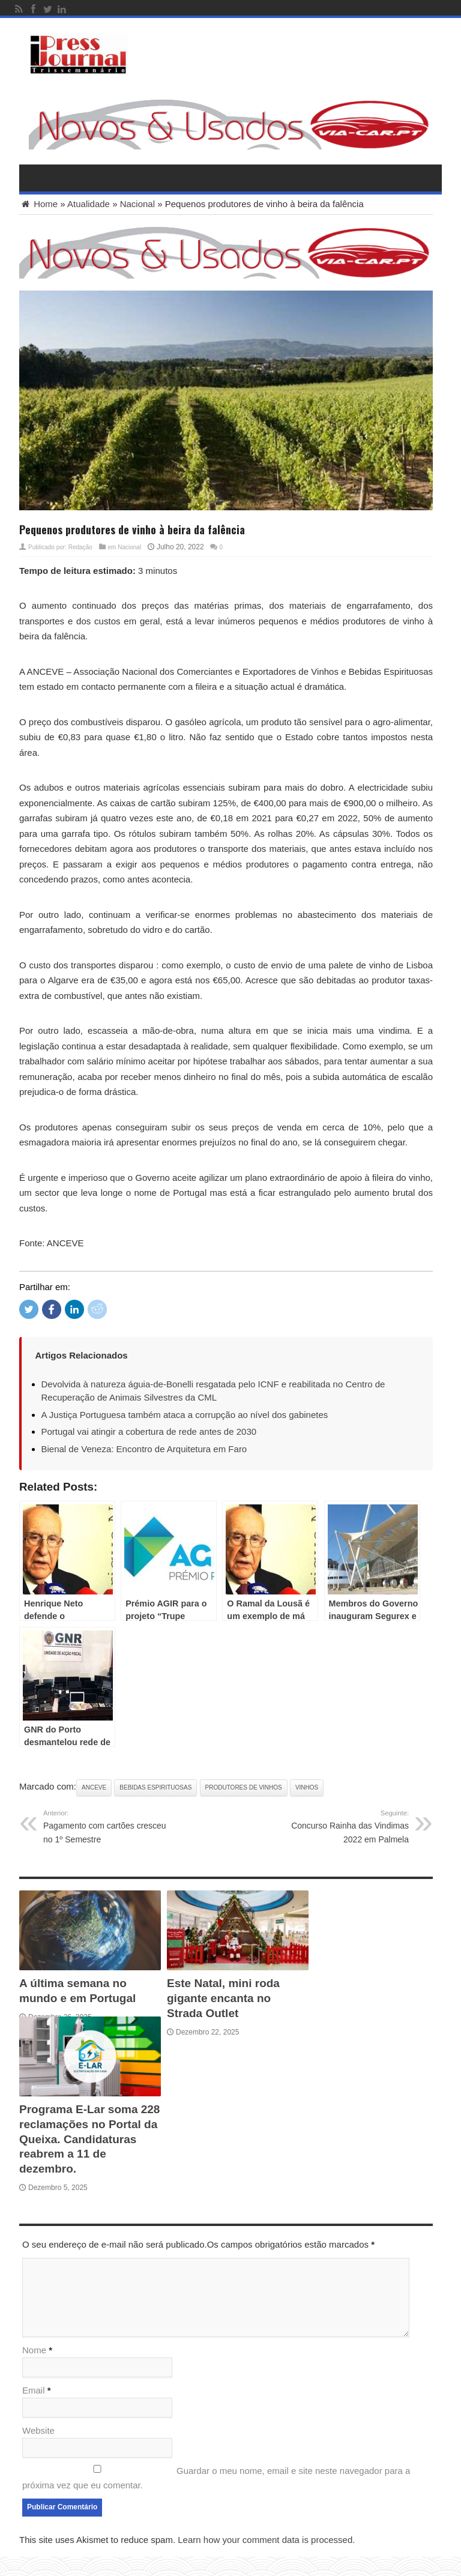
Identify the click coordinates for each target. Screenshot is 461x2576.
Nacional (137, 204)
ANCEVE (94, 1787)
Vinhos (306, 1787)
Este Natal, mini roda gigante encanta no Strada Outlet (223, 1998)
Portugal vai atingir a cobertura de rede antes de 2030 (149, 1431)
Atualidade (88, 204)
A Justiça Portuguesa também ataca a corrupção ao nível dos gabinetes (184, 1415)
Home (38, 204)
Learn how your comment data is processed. (266, 2540)
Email (33, 2390)
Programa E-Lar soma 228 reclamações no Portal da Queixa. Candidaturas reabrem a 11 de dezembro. (89, 2139)
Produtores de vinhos (243, 1787)
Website (38, 2430)
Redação (80, 547)
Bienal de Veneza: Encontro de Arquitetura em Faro (144, 1449)
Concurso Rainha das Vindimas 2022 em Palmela (347, 1826)
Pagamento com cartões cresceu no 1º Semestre (104, 1826)
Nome (34, 2350)
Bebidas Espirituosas (155, 1787)
